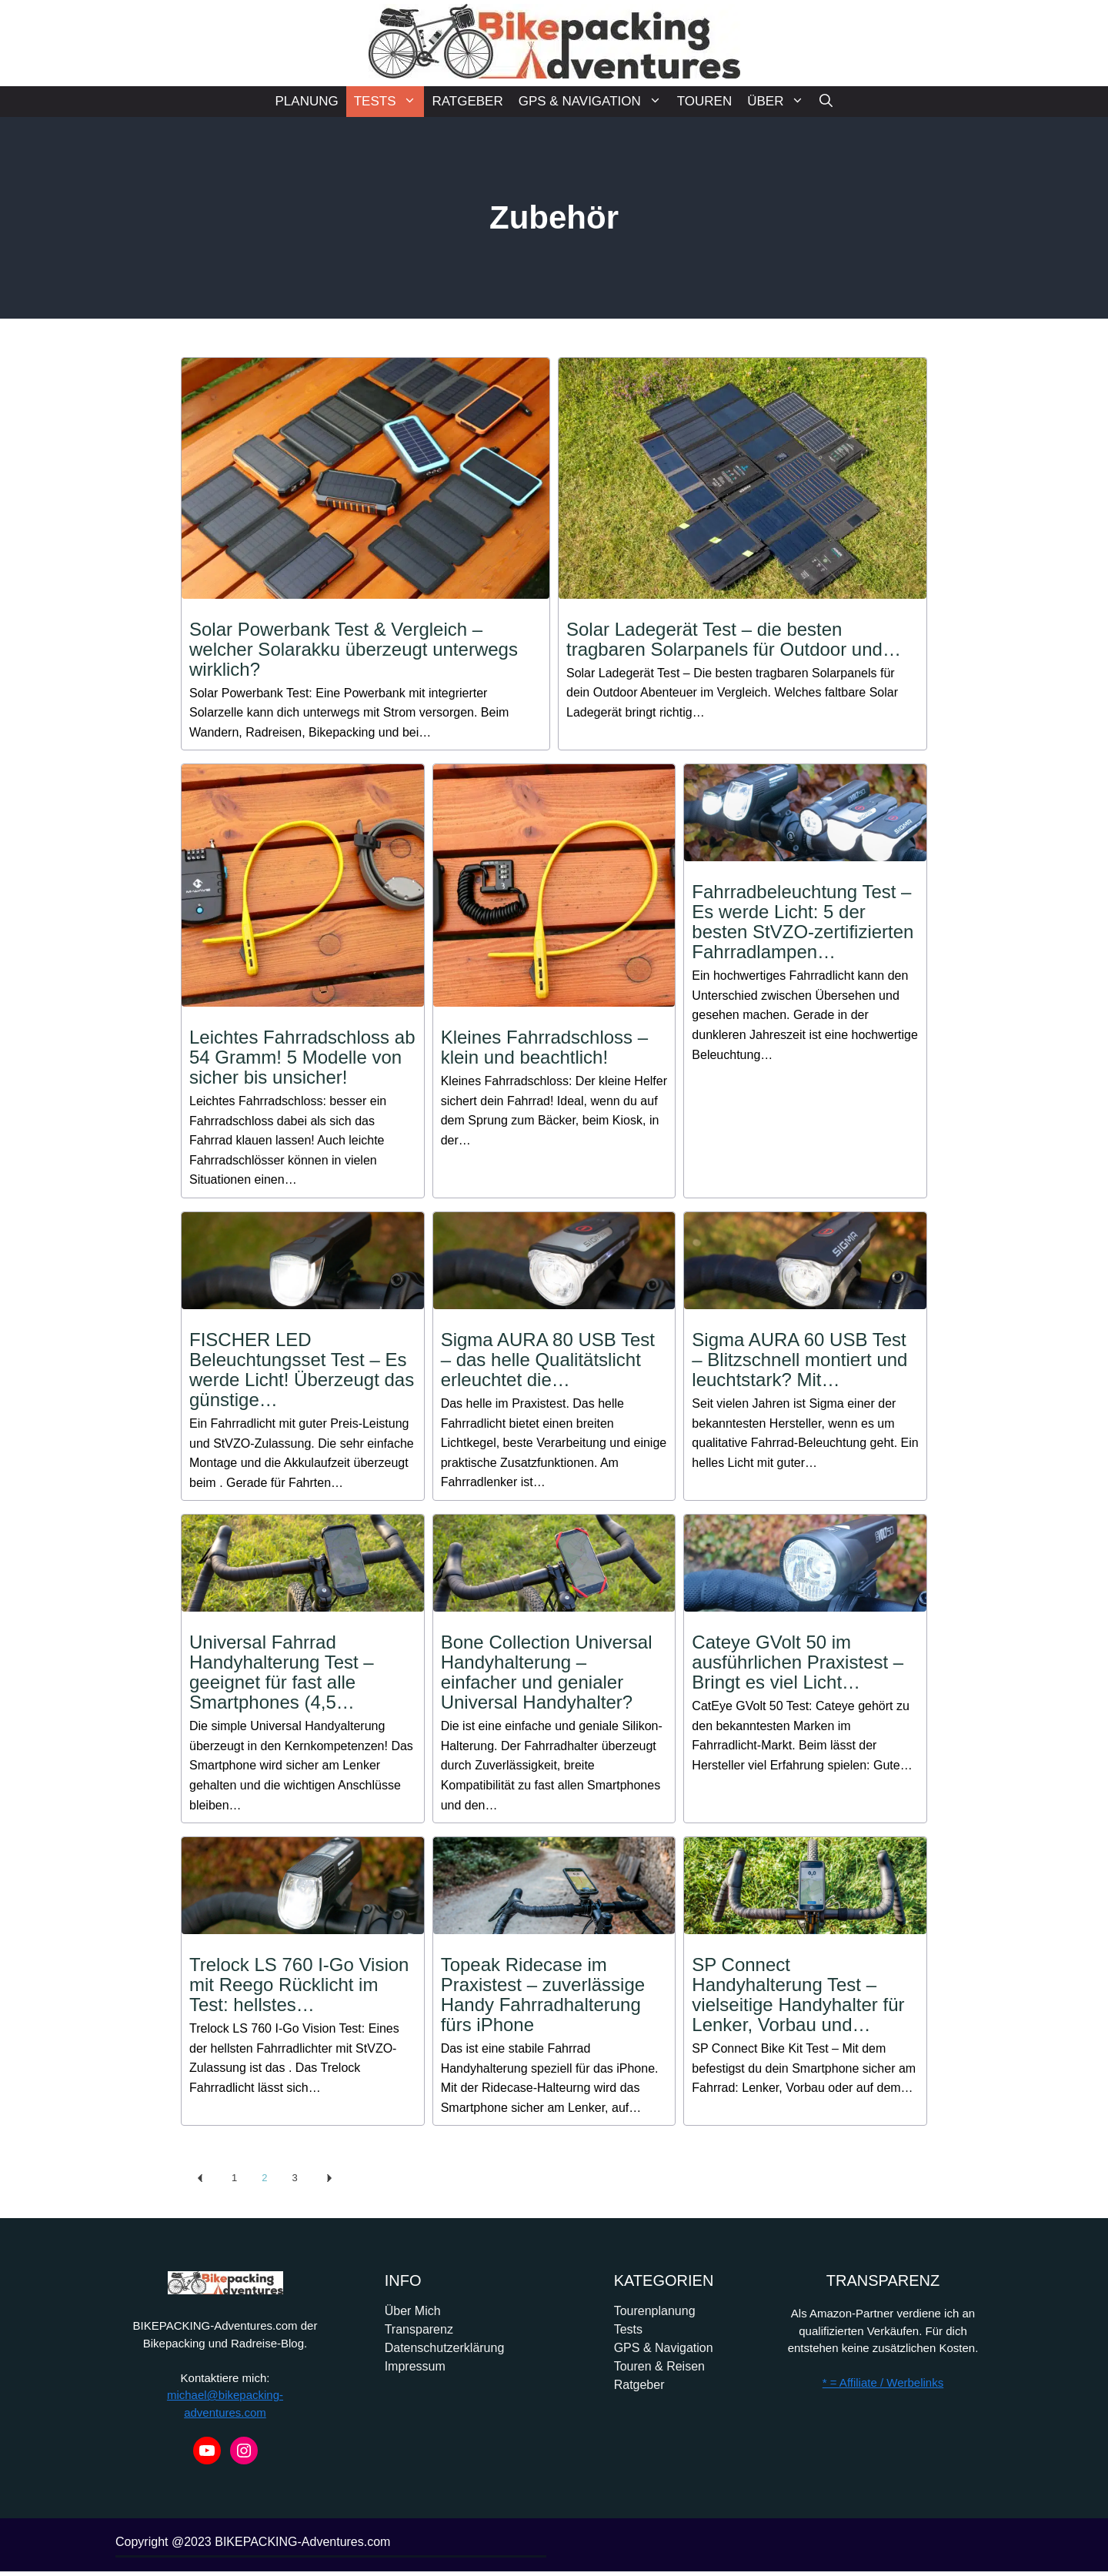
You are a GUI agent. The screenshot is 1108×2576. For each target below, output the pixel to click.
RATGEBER (467, 101)
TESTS (389, 101)
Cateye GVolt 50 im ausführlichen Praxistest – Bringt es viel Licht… (797, 1662)
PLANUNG (307, 101)
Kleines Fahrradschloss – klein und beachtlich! (544, 1047)
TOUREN (704, 101)
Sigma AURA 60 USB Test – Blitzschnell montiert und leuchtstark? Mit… (799, 1359)
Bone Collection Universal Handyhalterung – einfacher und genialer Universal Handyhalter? (546, 1672)
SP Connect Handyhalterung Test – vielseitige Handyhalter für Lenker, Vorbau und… (798, 1994)
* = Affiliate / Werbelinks (883, 2382)
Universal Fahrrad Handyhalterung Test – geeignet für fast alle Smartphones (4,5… (281, 1672)
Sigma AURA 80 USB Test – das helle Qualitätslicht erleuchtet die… (548, 1359)
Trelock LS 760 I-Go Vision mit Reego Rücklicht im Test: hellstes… (299, 1984)
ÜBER (779, 101)
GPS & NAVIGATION (594, 101)
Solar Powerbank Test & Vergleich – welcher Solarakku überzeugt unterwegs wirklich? (353, 649)
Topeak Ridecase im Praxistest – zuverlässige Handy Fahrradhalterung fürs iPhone (543, 1994)
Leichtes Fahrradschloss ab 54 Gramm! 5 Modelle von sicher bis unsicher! (302, 1057)
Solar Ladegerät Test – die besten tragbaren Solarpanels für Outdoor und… (733, 639)
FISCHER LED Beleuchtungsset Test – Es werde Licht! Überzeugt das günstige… (301, 1369)
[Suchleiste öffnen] (826, 101)
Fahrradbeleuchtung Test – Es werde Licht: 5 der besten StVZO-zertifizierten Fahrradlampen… (802, 921)
